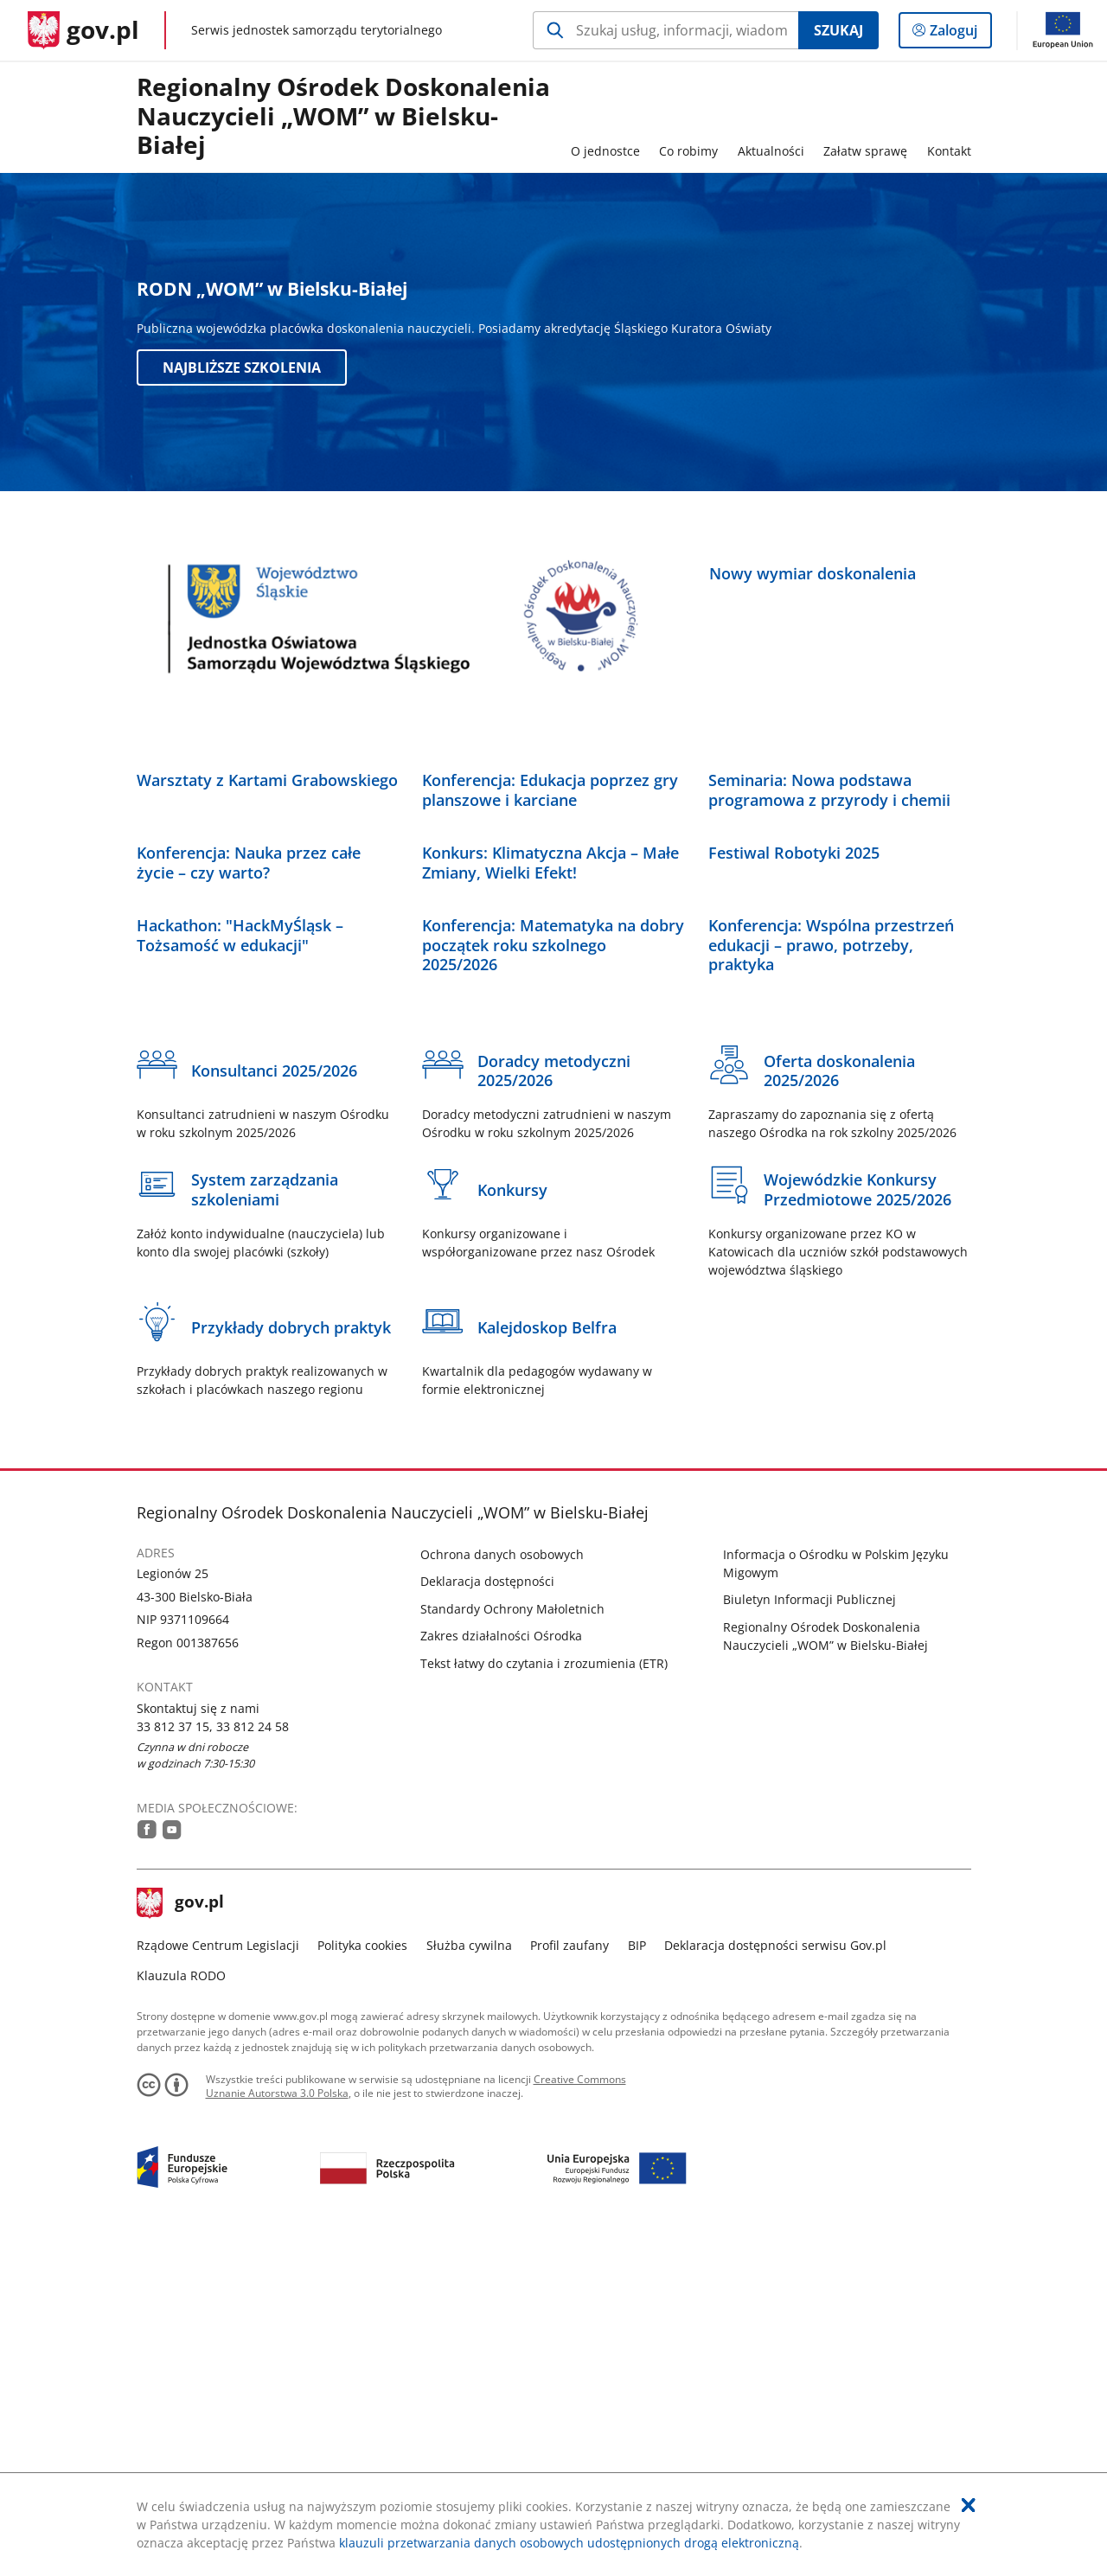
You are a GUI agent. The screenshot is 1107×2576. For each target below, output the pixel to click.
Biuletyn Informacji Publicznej (809, 1930)
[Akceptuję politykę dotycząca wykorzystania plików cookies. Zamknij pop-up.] (968, 2505)
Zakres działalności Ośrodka (501, 1967)
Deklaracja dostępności (487, 1912)
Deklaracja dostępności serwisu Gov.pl (775, 2275)
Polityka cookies (362, 2275)
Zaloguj (958, 33)
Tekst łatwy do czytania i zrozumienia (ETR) (544, 1993)
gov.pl (181, 2234)
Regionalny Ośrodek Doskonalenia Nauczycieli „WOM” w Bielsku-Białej (343, 117)
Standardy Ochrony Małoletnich (512, 1939)
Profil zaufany (569, 2275)
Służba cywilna (469, 2275)
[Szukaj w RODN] (665, 30)
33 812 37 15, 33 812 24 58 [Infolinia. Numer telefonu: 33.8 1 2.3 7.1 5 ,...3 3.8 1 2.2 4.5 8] (213, 2057)
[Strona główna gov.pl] (83, 30)
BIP (637, 2275)
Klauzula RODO (181, 2306)
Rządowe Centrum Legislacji (218, 2275)
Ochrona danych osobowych (502, 1884)
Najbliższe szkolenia (242, 367)
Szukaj (838, 30)
